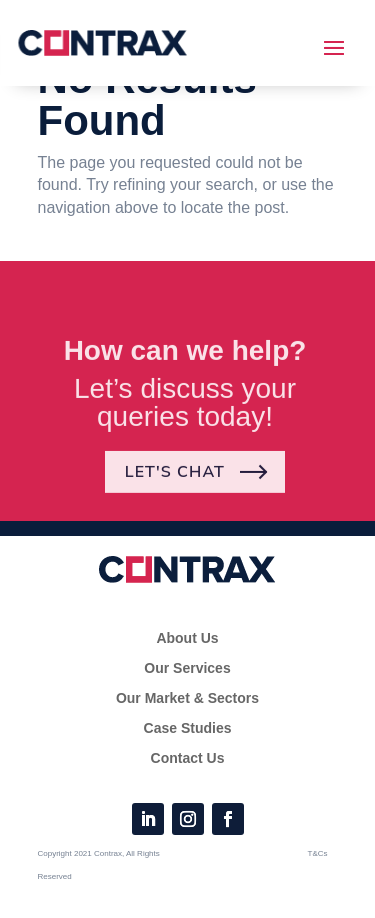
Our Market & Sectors (187, 698)
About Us (187, 638)
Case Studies (188, 728)
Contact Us (188, 758)
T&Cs (318, 853)
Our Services (187, 668)
